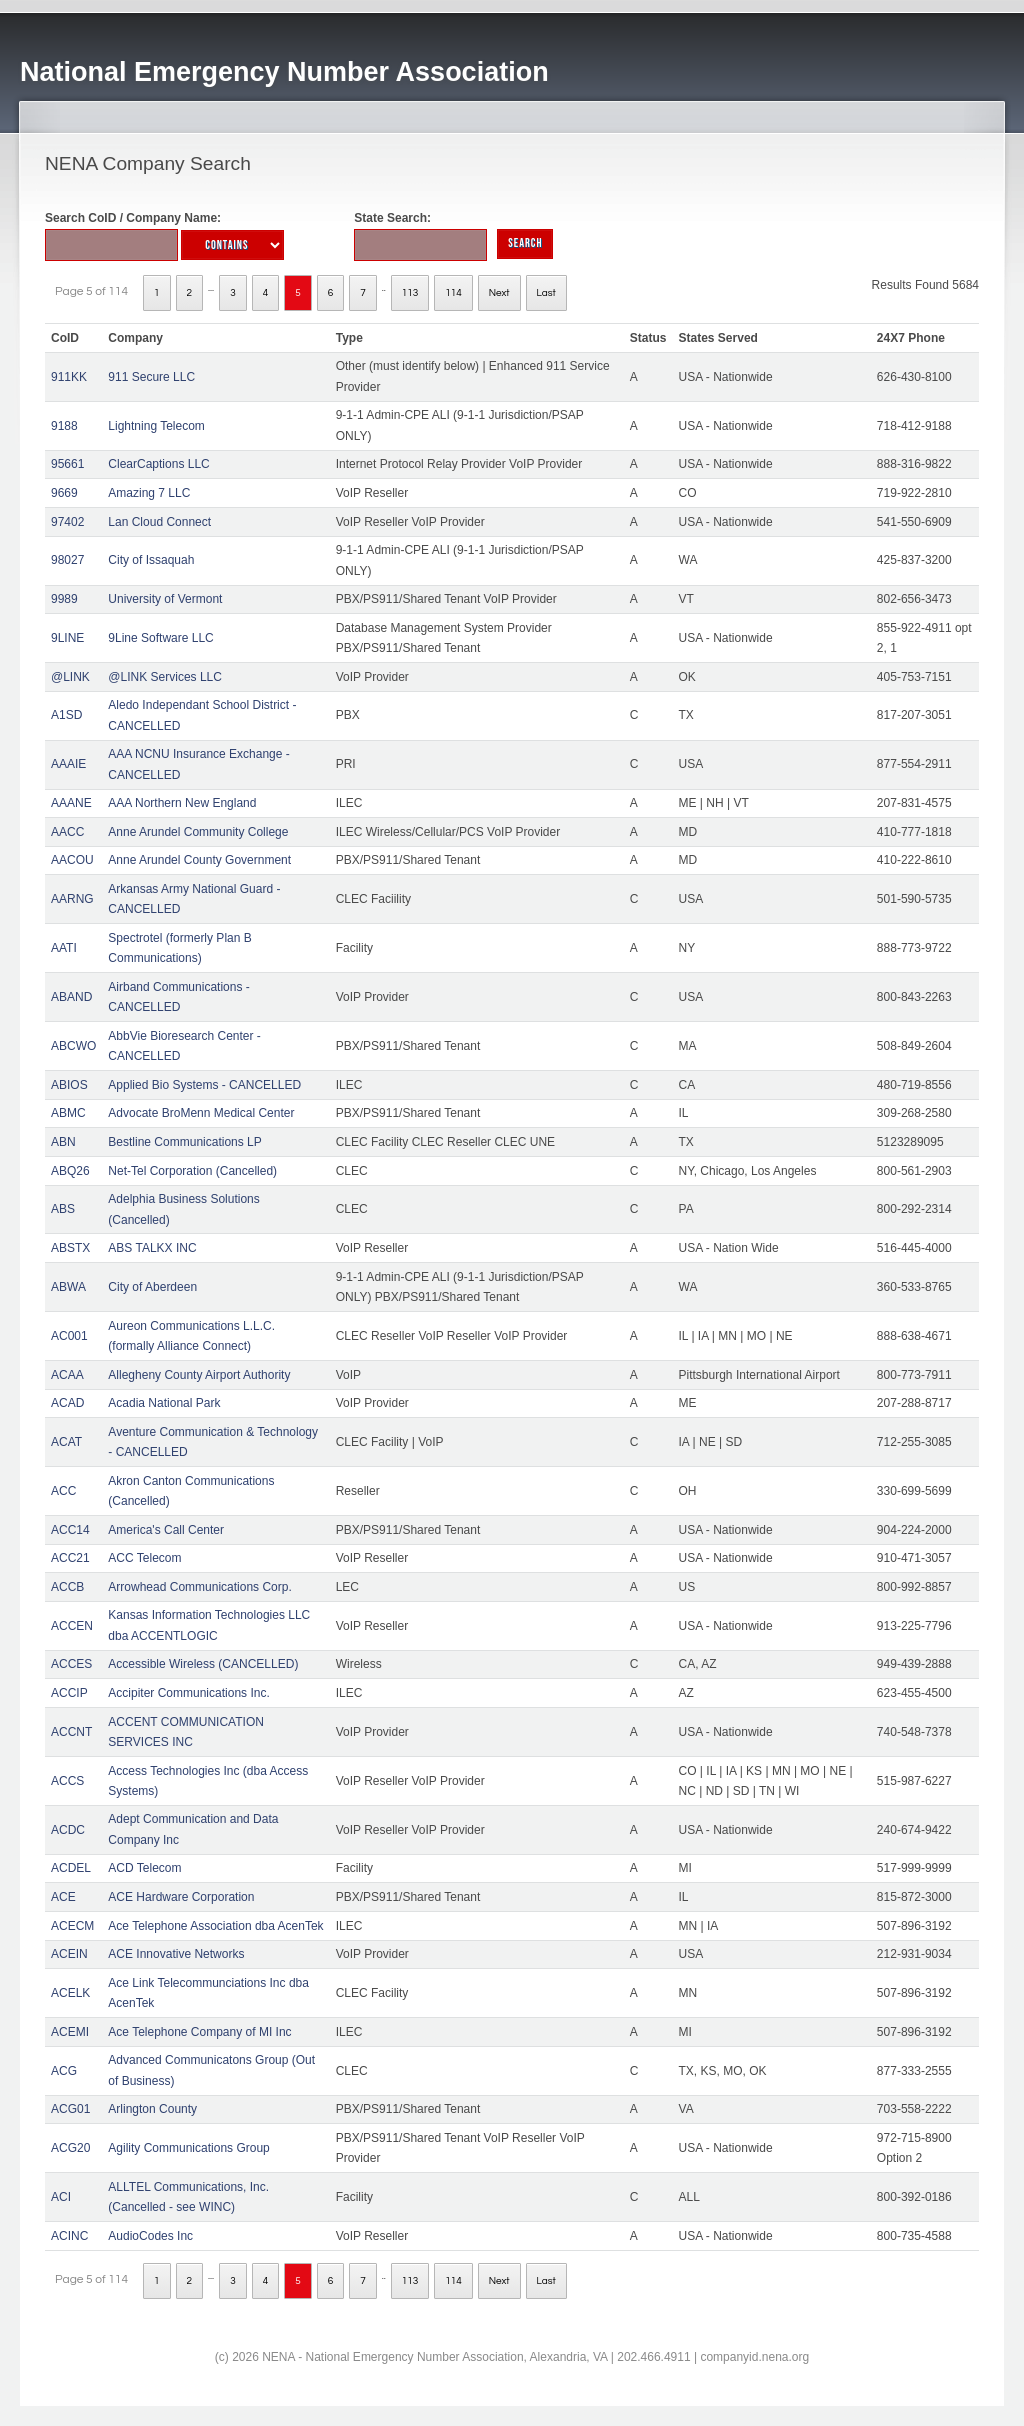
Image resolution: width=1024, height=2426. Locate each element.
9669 (64, 493)
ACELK (70, 1993)
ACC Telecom (144, 1558)
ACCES (71, 1664)
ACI (61, 2197)
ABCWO (73, 1046)
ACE (63, 1897)
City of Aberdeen (152, 1287)
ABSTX (70, 1248)
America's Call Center (166, 1530)
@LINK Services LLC (165, 677)
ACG (64, 2071)
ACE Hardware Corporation (181, 1897)
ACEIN (69, 1954)
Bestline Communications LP (184, 1142)
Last (546, 293)
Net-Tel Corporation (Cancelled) (192, 1171)
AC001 (69, 1336)
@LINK (70, 677)
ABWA (68, 1287)
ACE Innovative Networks (176, 1954)
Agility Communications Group (188, 2148)
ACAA (67, 1375)
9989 (64, 599)
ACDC (68, 1830)
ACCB (67, 1587)
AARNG (72, 899)
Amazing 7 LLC (149, 493)
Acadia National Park (164, 1403)
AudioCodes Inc (150, 2236)
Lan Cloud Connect (159, 522)
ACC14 (70, 1530)
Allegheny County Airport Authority (199, 1375)
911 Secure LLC (151, 377)
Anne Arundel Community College (198, 832)
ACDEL (71, 1868)
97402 (67, 522)
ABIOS (69, 1085)
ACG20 (70, 2148)
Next (499, 293)
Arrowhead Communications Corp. (199, 1587)
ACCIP (69, 1693)
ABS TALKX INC (152, 1248)
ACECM (72, 1926)
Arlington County (152, 2109)
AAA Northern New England (182, 803)
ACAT (66, 1442)
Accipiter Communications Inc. (188, 1693)
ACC (63, 1491)
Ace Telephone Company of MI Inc (199, 2032)
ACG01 (70, 2109)
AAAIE (68, 764)
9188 (64, 426)
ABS (63, 1209)
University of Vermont (165, 599)
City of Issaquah (151, 560)
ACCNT (71, 1732)
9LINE (67, 638)
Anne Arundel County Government (199, 860)
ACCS (67, 1781)
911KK (69, 377)
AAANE (71, 803)
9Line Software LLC (160, 638)
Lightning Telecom (156, 426)
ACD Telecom (144, 1868)
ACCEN (72, 1626)
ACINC (69, 2236)
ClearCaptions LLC (158, 464)
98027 (67, 560)
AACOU (72, 860)
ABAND (71, 997)
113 (410, 293)
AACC (67, 832)
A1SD (66, 715)
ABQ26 (70, 1171)
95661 (67, 464)
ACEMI (70, 2032)
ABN (63, 1142)
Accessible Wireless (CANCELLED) (203, 1664)
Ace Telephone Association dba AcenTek (215, 1926)
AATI (64, 948)
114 (453, 293)
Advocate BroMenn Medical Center (201, 1113)
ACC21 (70, 1558)
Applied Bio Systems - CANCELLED (204, 1085)
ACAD (67, 1403)
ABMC (68, 1113)
